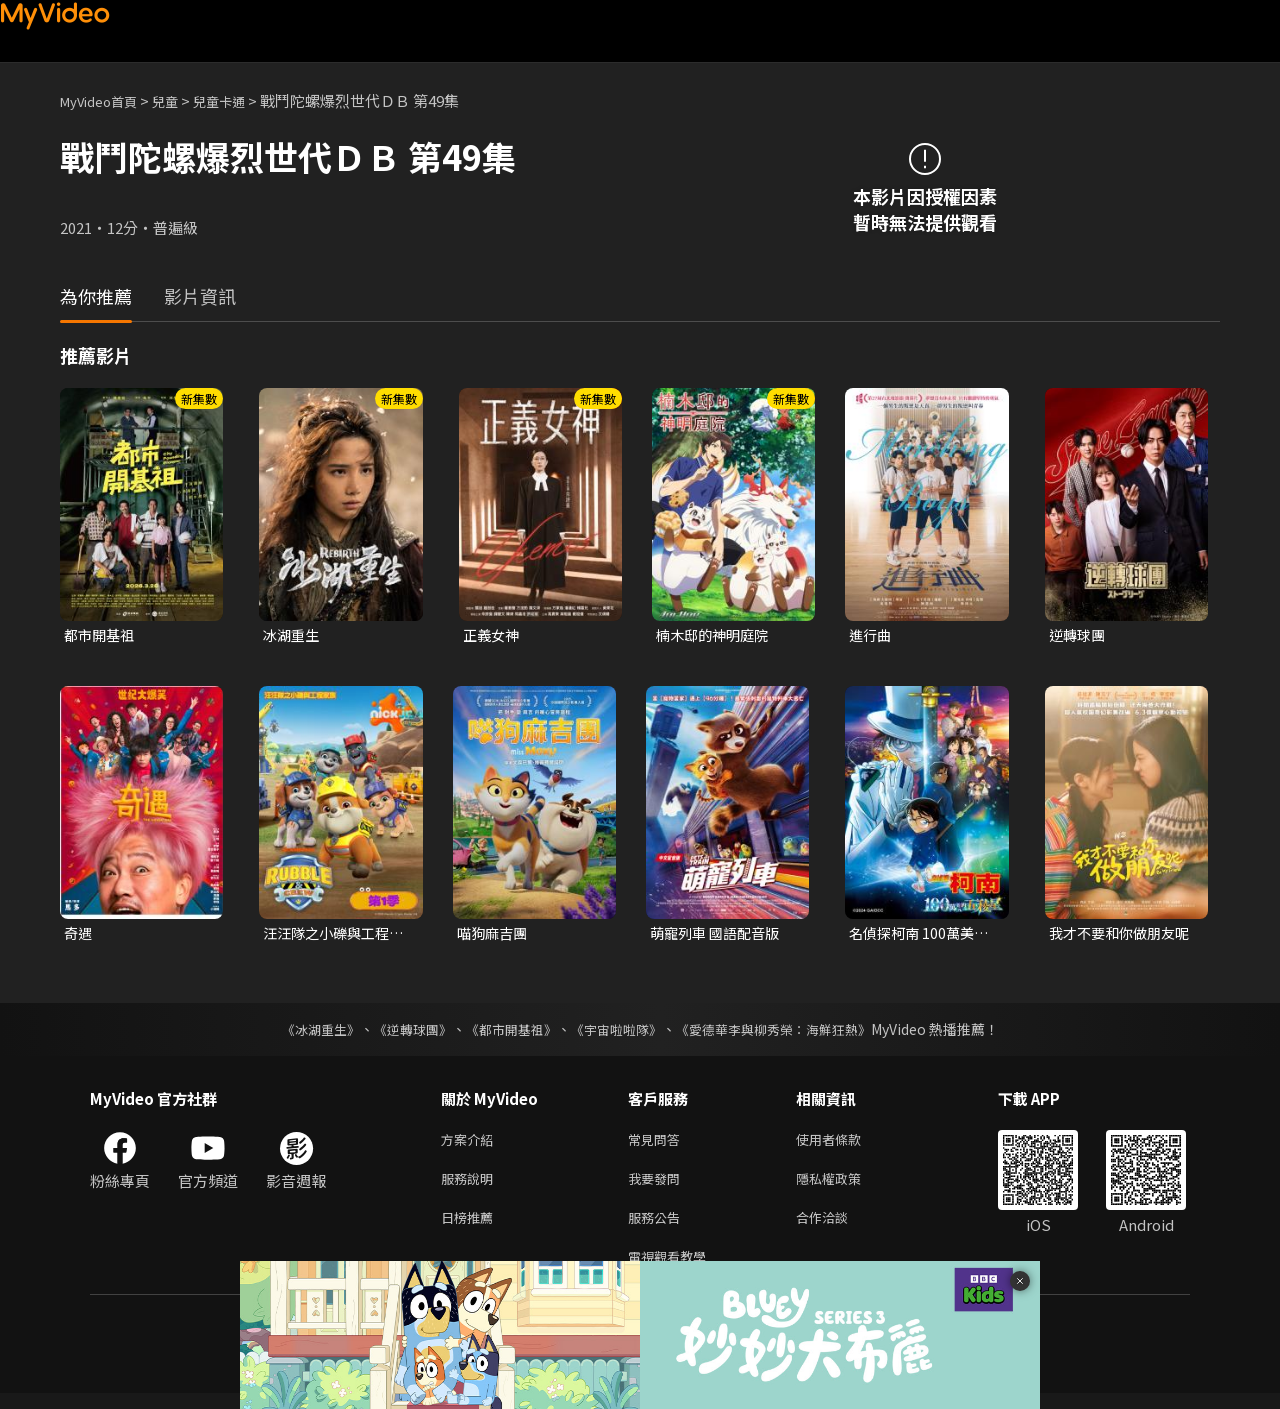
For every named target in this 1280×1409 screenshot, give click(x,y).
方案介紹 (471, 1144)
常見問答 (658, 1144)
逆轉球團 (1079, 635)
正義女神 (493, 635)
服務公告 (658, 1228)
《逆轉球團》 (401, 1033)
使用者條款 (845, 1144)
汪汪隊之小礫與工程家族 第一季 (330, 936)
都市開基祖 (101, 635)
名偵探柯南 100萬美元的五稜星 (922, 936)
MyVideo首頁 (105, 100)
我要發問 (658, 1186)
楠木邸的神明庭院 (716, 635)
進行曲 (871, 635)
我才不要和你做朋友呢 (1116, 936)
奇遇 (79, 935)
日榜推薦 (471, 1228)
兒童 (181, 100)
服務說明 (471, 1186)
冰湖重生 (293, 635)
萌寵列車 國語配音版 (719, 935)
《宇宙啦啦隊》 (618, 1033)
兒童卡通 (241, 100)
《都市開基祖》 (506, 1033)
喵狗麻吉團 (494, 935)
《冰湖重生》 (303, 1033)
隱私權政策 (845, 1186)
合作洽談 (838, 1228)
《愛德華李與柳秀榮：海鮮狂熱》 (786, 1033)
